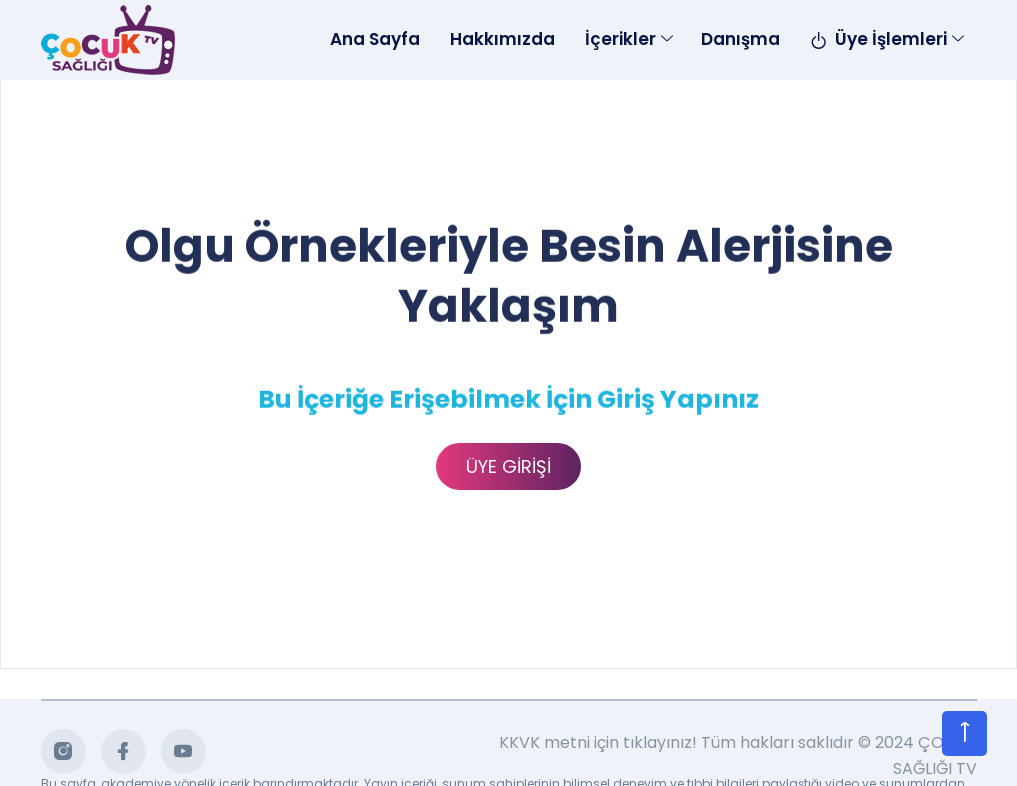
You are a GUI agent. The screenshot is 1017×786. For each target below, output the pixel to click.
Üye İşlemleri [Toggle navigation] (878, 39)
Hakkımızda (502, 39)
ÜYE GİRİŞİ (508, 466)
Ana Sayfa (375, 39)
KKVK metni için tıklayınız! (598, 743)
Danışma (740, 39)
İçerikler (620, 39)
